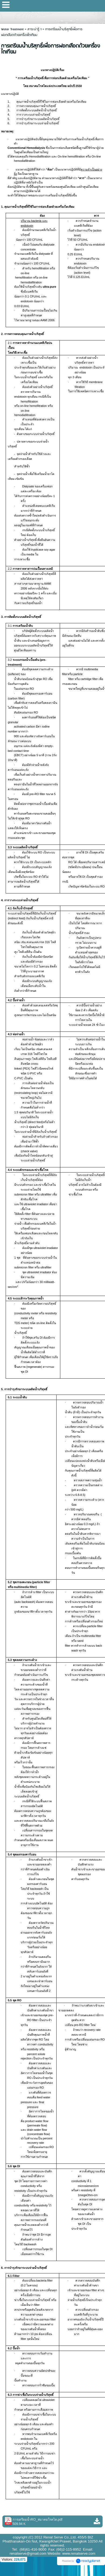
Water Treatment (13, 29)
